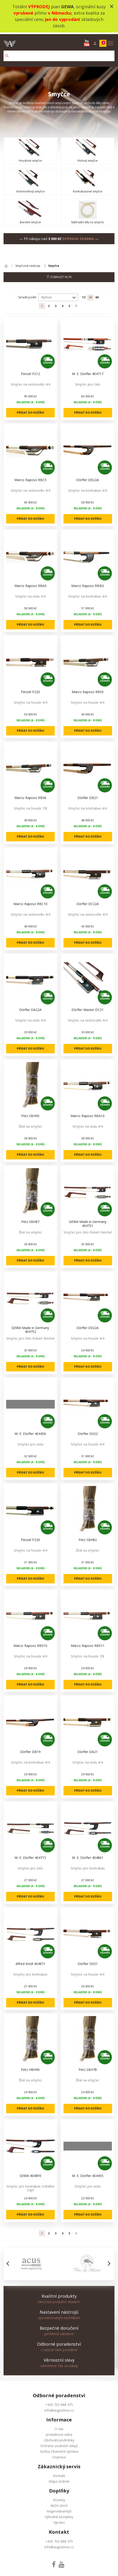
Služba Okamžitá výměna (59, 2450)
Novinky (59, 2498)
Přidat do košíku (30, 411)
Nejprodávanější (59, 2510)
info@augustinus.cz (59, 2409)
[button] (9, 2262)
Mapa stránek (59, 2480)
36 (90, 296)
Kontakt (59, 2474)
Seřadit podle (27, 296)
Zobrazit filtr (59, 275)
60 (97, 296)
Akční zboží (59, 2504)
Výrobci (59, 2521)
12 (83, 296)
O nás (59, 2427)
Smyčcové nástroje (27, 264)
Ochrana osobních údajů (59, 2444)
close (111, 6)
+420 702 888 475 (59, 2403)
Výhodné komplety (59, 2515)
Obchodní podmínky (59, 2438)
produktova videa (59, 2433)
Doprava (59, 2455)
